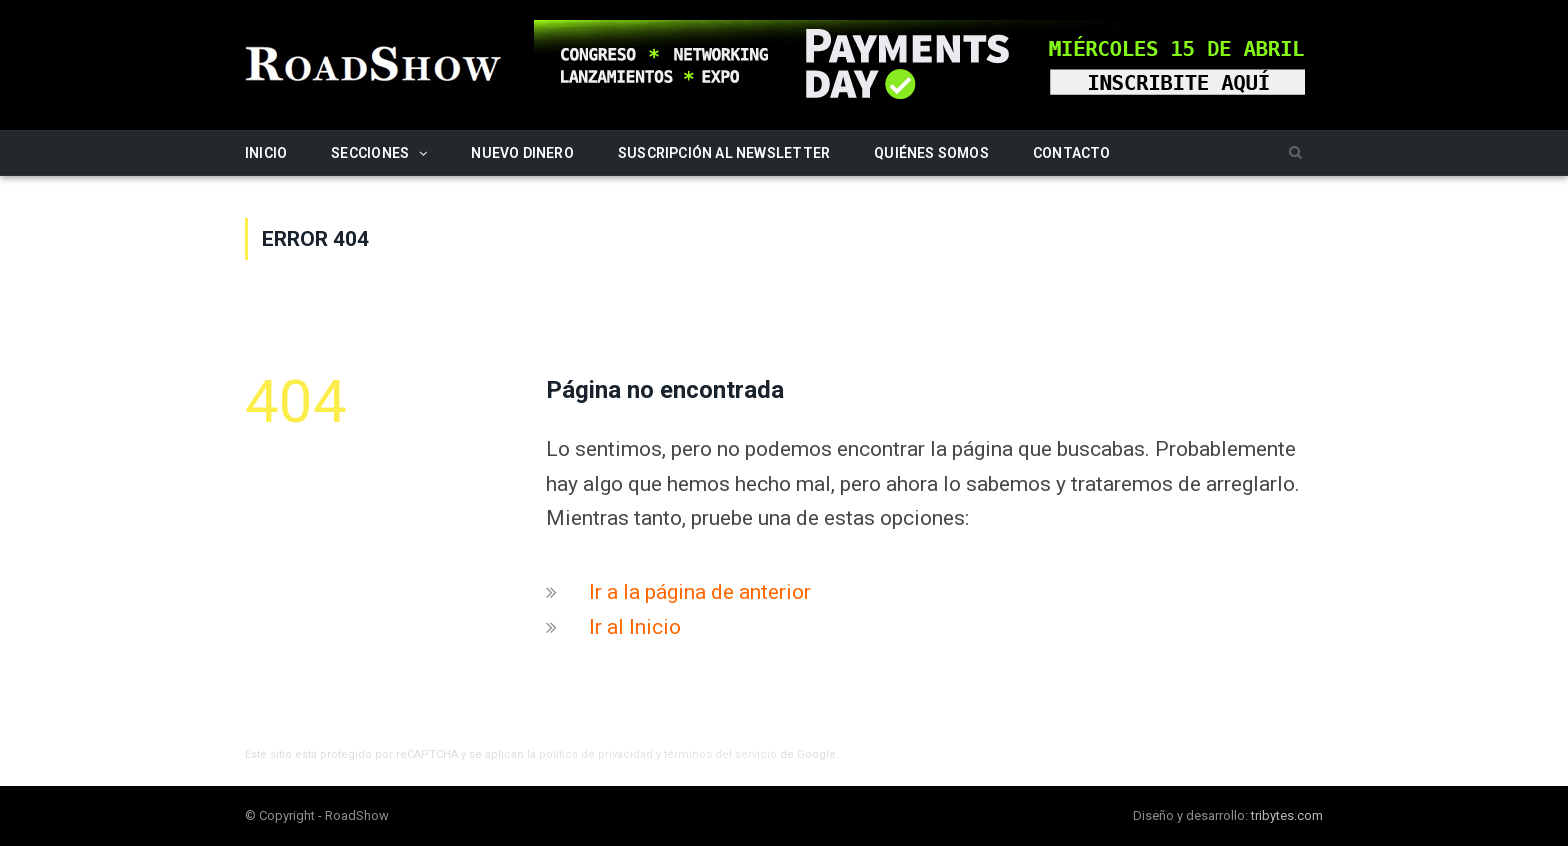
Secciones (370, 153)
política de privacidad (596, 754)
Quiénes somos (931, 153)
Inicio (266, 153)
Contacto (1072, 153)
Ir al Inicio (635, 627)
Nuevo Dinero (522, 153)
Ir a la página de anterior (700, 592)
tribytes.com (1287, 815)
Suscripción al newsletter (724, 153)
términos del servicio (720, 754)
